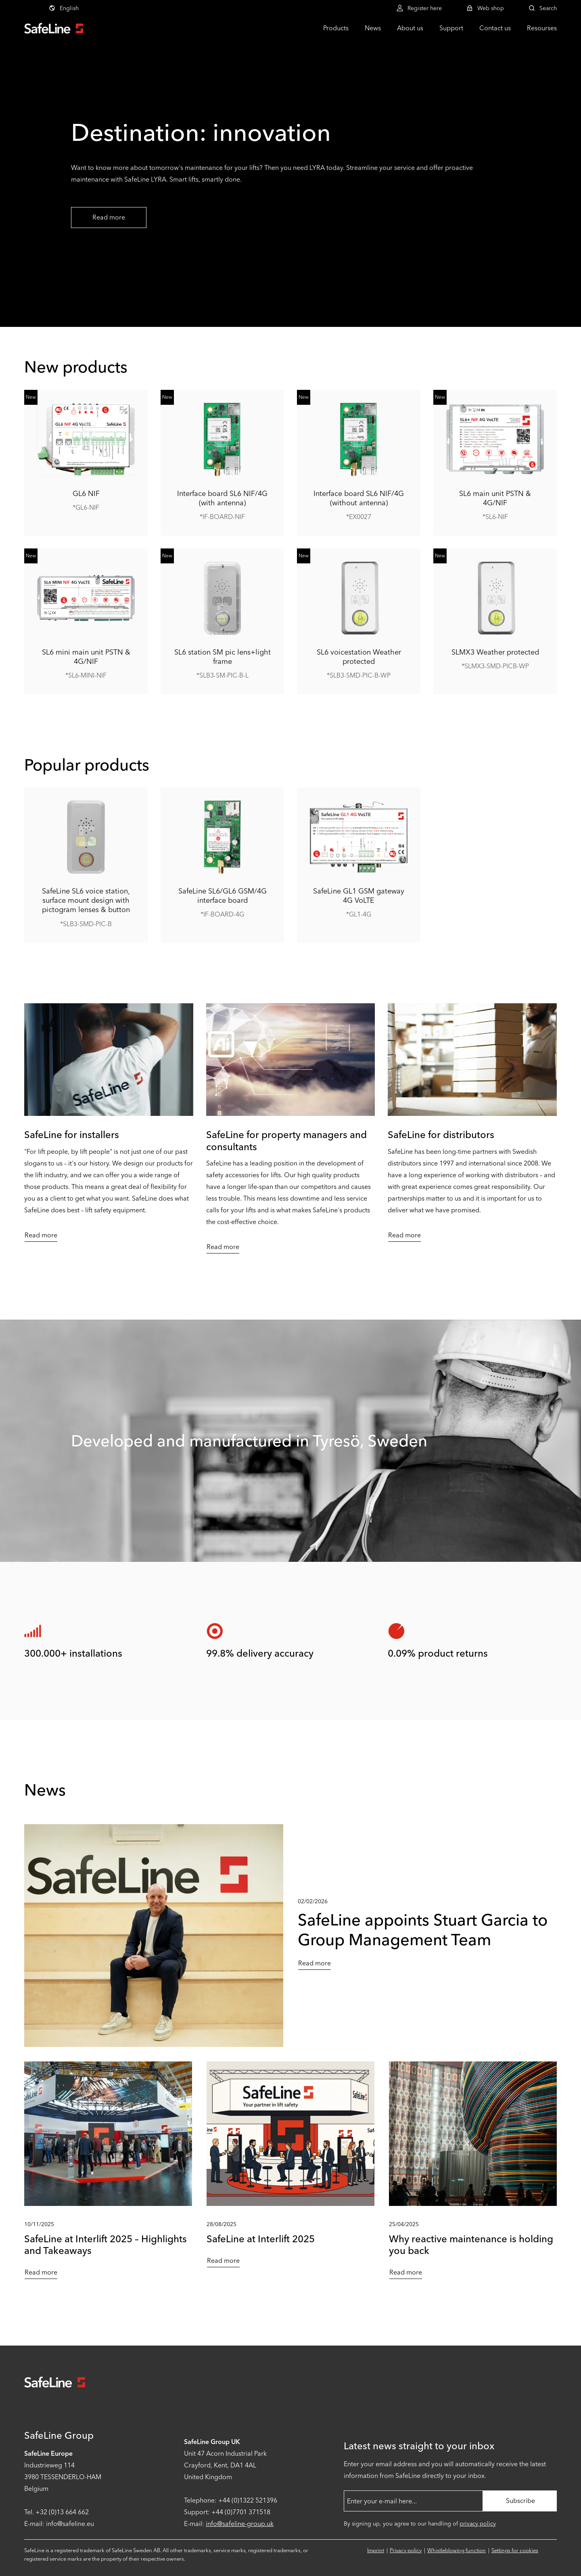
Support (451, 28)
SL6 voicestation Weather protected (359, 657)
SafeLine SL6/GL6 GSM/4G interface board (222, 896)
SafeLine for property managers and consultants (286, 1140)
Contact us (495, 28)
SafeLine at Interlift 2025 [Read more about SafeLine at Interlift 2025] (261, 2239)
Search (542, 8)
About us (410, 28)
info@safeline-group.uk (240, 2524)
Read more (108, 217)
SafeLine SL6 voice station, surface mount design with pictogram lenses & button (86, 900)
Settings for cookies (514, 2550)
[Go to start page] (53, 28)
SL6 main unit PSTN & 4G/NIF (495, 498)
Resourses (542, 28)
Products (336, 28)
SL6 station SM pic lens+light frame (222, 657)
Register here (419, 8)
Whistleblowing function (456, 2550)
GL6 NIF (86, 493)
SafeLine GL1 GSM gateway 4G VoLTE (358, 896)
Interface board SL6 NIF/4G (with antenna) (222, 498)
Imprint (375, 2550)
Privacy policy (406, 2550)
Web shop (485, 8)
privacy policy (478, 2523)
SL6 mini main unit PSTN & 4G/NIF (86, 657)
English (63, 8)
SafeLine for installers (71, 1134)
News (373, 28)
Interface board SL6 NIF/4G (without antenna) (358, 498)
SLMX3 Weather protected (495, 652)
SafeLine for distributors (441, 1134)
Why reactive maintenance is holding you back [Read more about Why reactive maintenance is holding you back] (471, 2244)
